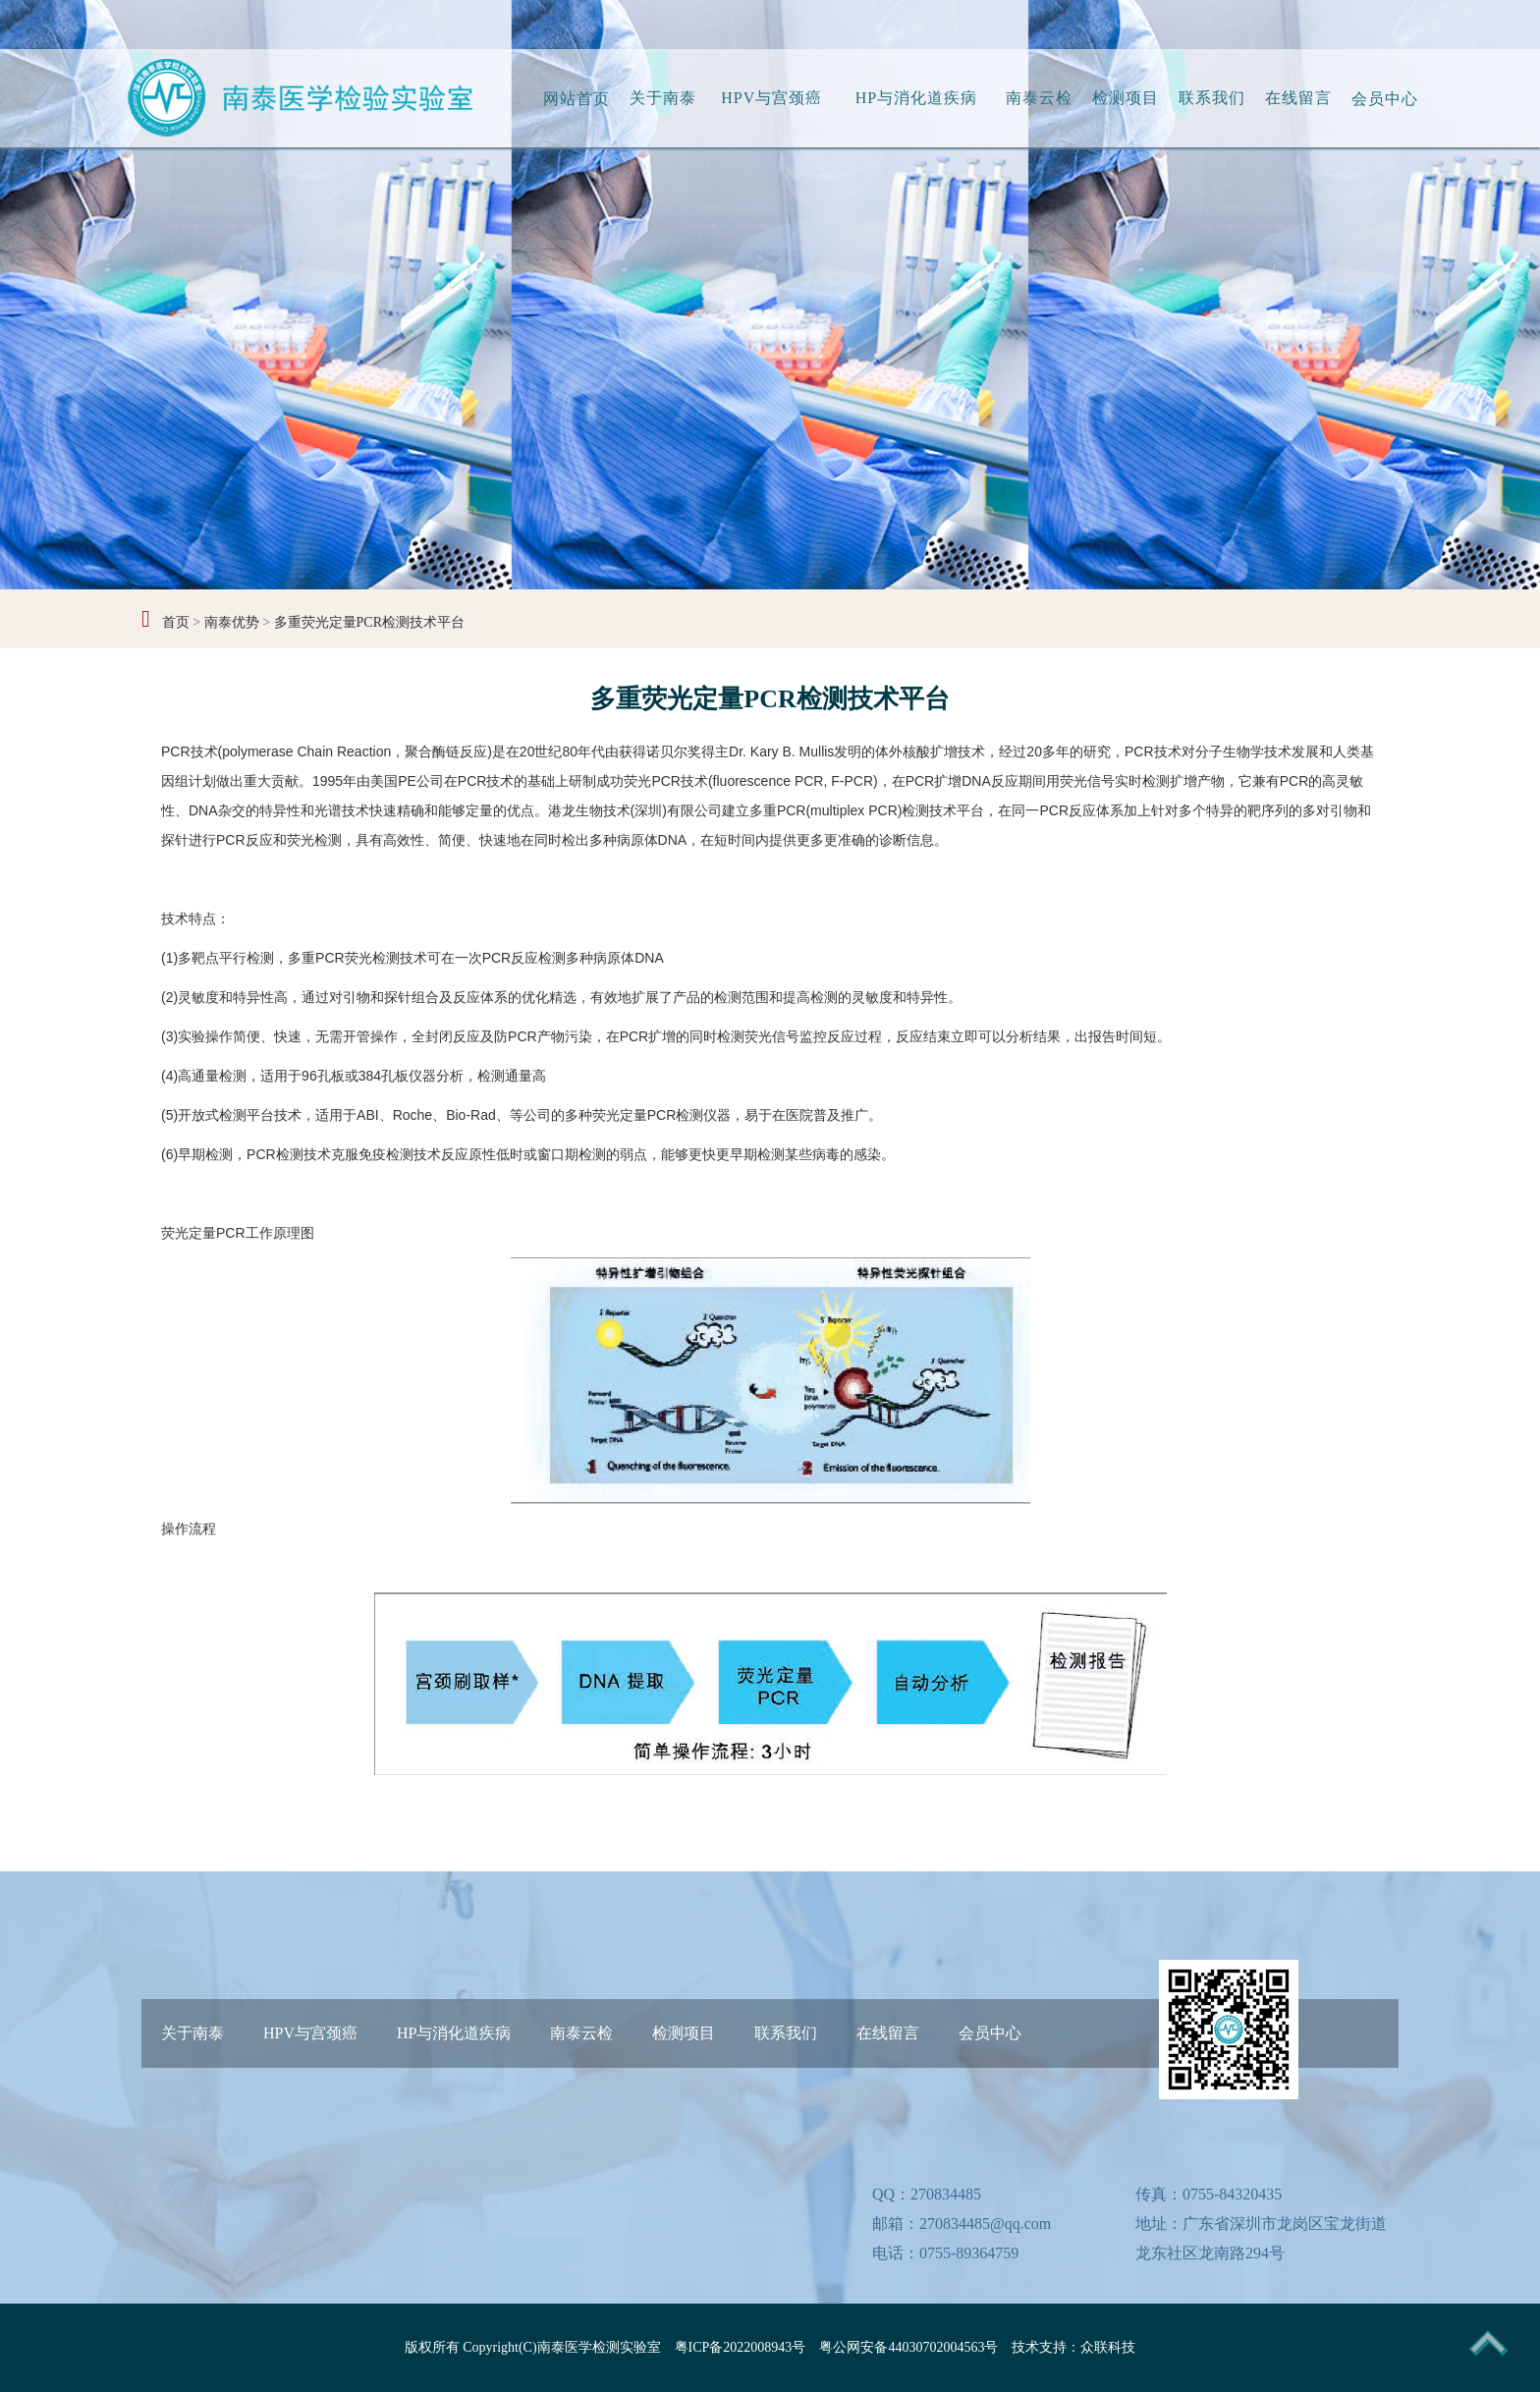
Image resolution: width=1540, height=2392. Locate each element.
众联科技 (1107, 2347)
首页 (176, 622)
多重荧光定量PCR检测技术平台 (369, 622)
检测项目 (1125, 97)
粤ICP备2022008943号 (740, 2347)
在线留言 (1298, 97)
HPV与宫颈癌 (771, 97)
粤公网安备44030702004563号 (908, 2347)
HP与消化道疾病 (916, 97)
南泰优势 (231, 622)
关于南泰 (663, 97)
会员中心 (1384, 98)
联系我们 (1212, 97)
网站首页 (576, 98)
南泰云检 (1039, 97)
